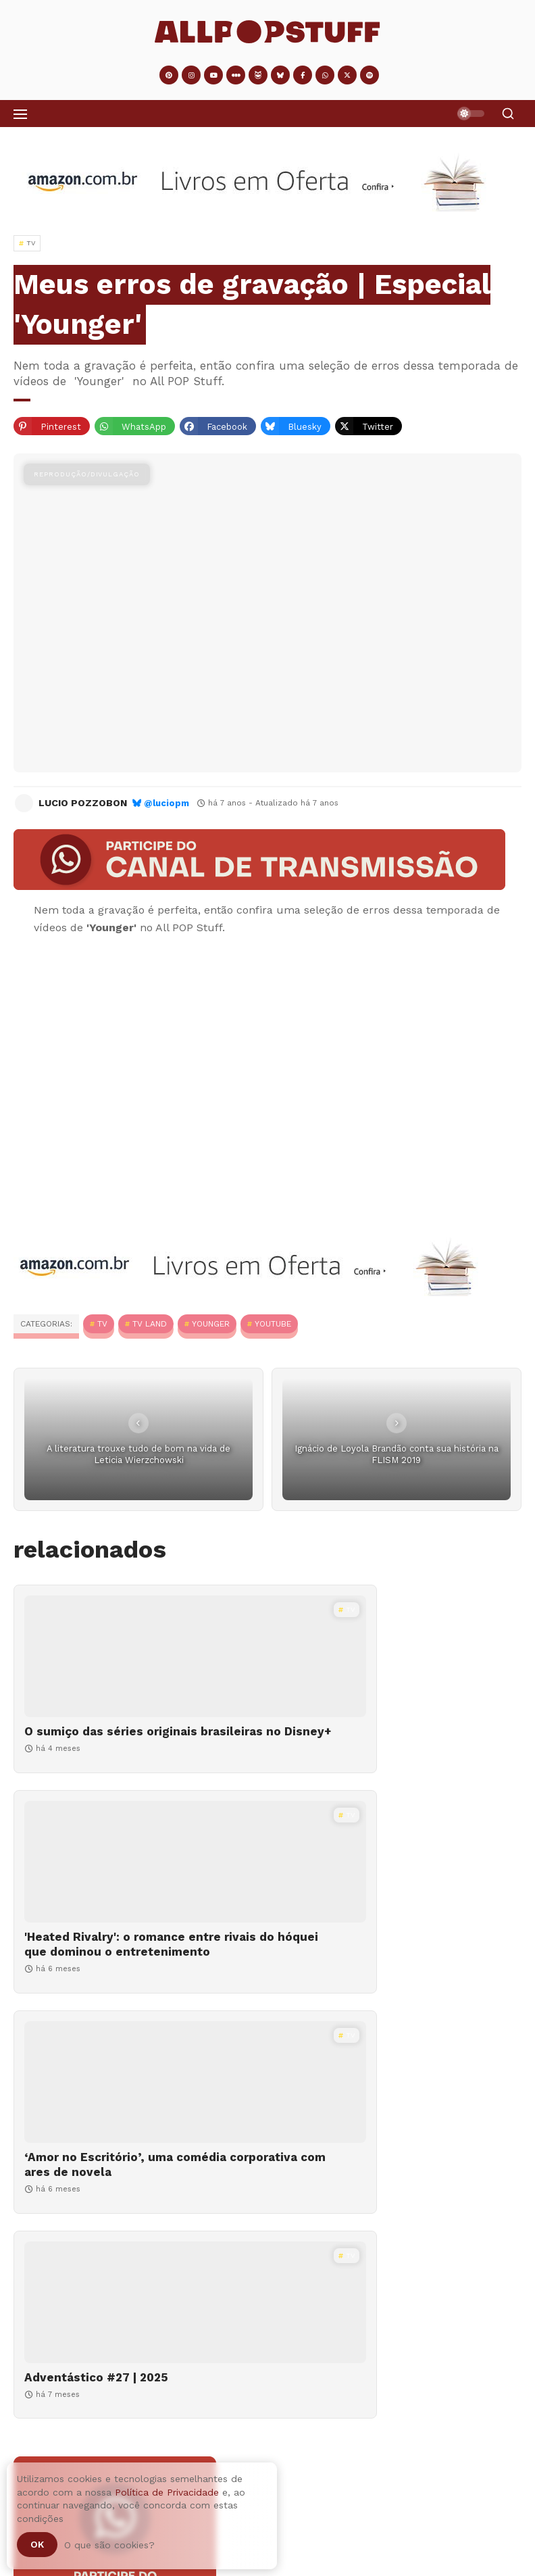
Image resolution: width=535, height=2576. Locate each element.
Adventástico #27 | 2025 (357, 1966)
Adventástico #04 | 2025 (160, 2490)
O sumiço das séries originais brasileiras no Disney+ (110, 1739)
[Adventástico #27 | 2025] (398, 1891)
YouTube (273, 1324)
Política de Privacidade (167, 2492)
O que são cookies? (109, 2545)
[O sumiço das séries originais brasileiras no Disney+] (137, 1656)
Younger (211, 1324)
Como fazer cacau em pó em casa (180, 2565)
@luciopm (166, 803)
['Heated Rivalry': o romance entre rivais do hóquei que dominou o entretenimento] (398, 1656)
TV (102, 1324)
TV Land (149, 1324)
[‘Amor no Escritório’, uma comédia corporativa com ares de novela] (137, 1891)
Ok (37, 2544)
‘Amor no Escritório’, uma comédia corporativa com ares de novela (125, 1974)
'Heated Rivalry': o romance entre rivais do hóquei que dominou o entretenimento (383, 1746)
